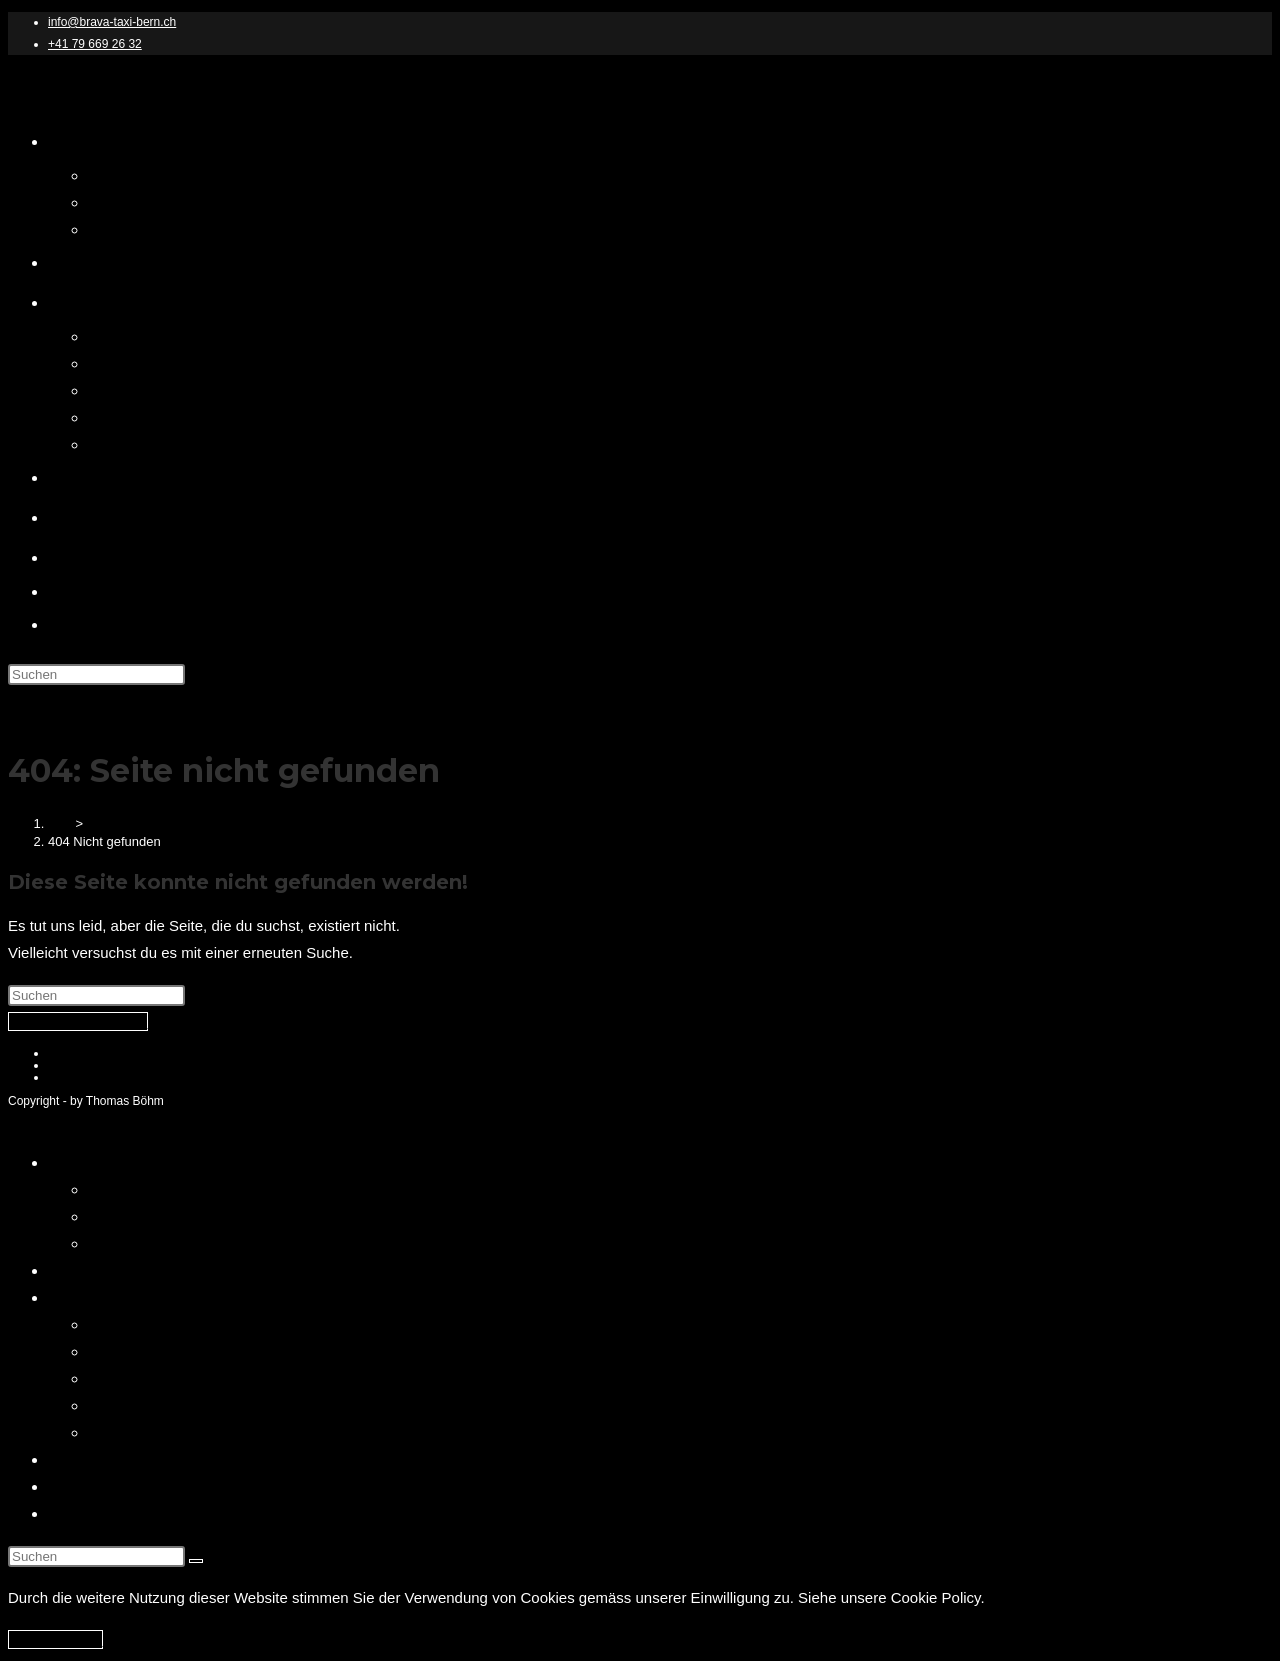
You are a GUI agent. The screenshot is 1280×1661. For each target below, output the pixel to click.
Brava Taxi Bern (92, 88)
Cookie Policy (84, 1077)
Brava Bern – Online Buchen (143, 1270)
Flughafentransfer (147, 1378)
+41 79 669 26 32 (95, 44)
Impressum (77, 1065)
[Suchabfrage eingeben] (96, 674)
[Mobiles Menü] (62, 706)
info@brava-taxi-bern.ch (112, 22)
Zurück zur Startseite (78, 1021)
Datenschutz (129, 1189)
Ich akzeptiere (55, 1639)
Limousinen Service (153, 1405)
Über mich (82, 1459)
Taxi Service (128, 1432)
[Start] (61, 823)
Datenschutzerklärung (106, 1053)
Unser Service (95, 1297)
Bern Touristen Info (111, 1513)
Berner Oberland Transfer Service (200, 1351)
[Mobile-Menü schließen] (61, 1120)
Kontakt (73, 1486)
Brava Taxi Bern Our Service (182, 1324)
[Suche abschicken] (196, 1561)
